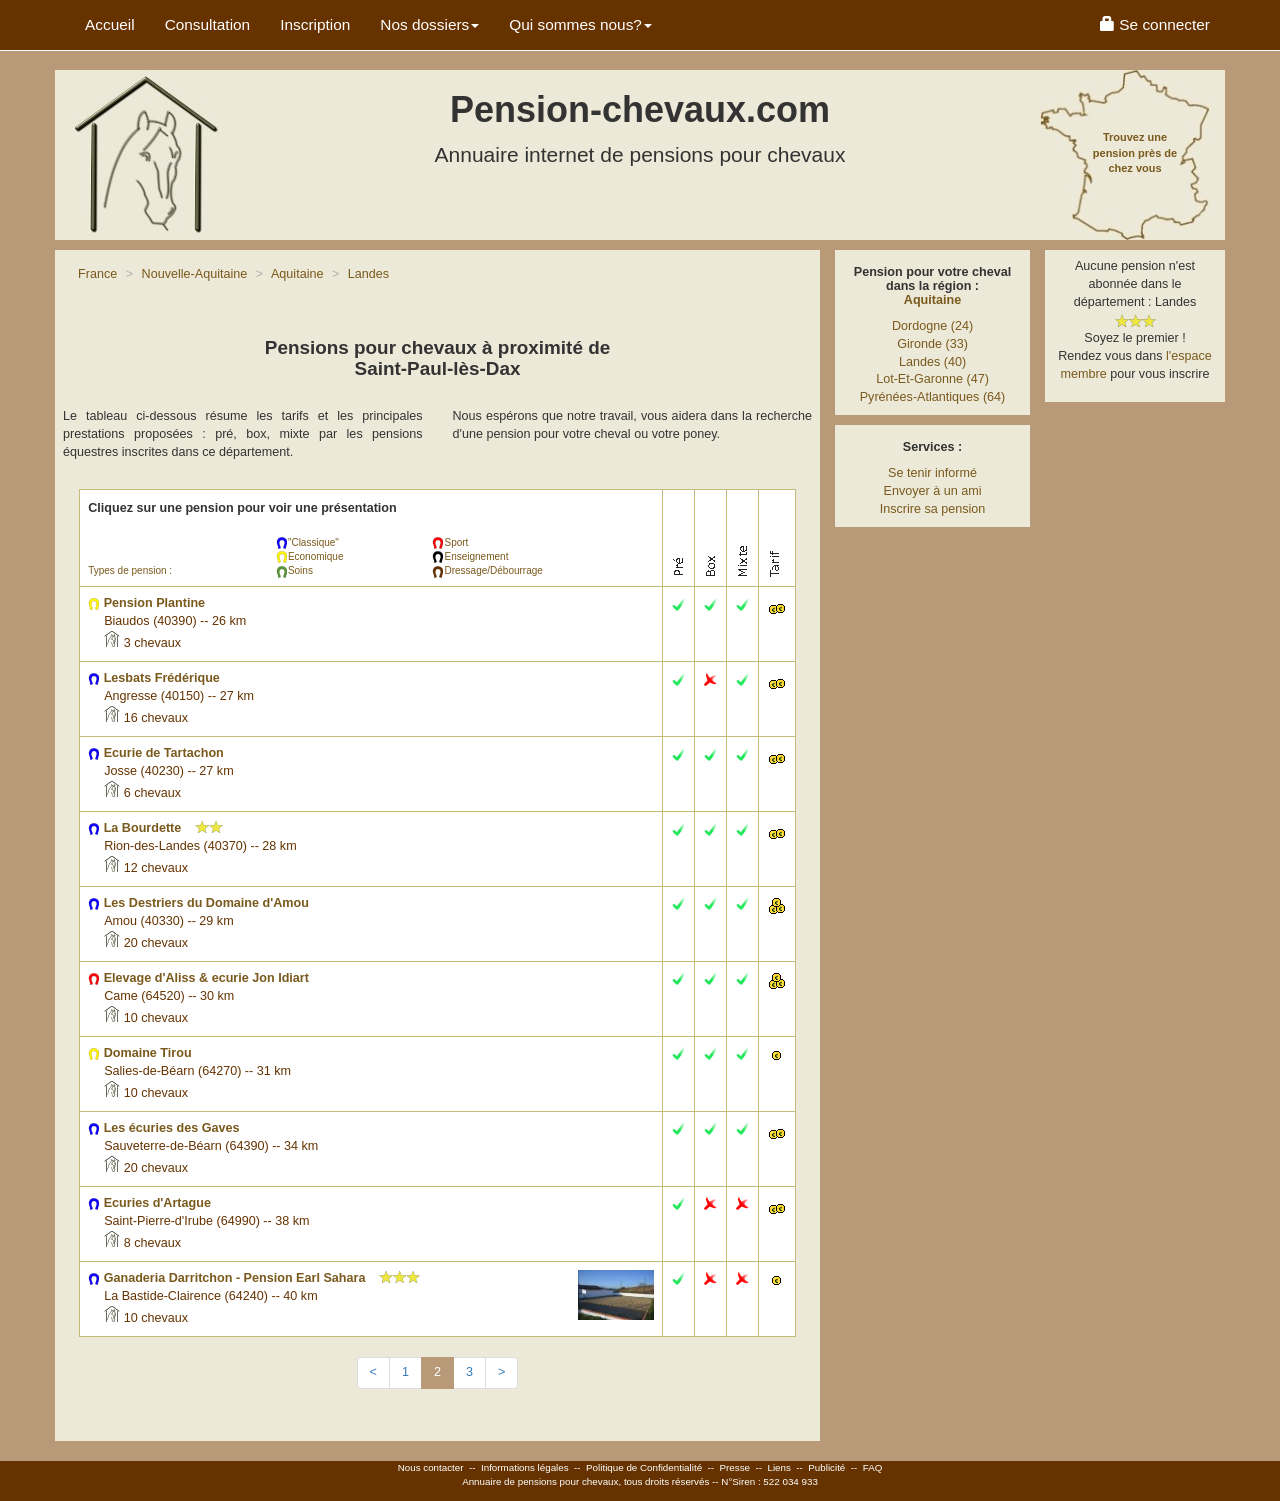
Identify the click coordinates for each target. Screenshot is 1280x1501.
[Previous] (373, 1373)
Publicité (826, 1467)
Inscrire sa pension (933, 509)
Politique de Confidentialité (644, 1467)
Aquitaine (932, 300)
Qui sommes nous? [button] (580, 24)
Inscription (315, 24)
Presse (735, 1467)
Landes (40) (932, 362)
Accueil (110, 24)
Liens (778, 1467)
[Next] (501, 1373)
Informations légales (525, 1467)
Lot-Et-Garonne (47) (932, 379)
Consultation (208, 24)
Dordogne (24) (932, 326)
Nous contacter (431, 1467)
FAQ (873, 1467)
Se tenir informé (932, 473)
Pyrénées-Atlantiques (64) (933, 397)
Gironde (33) (932, 344)
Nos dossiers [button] (429, 24)
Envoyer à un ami (932, 491)
